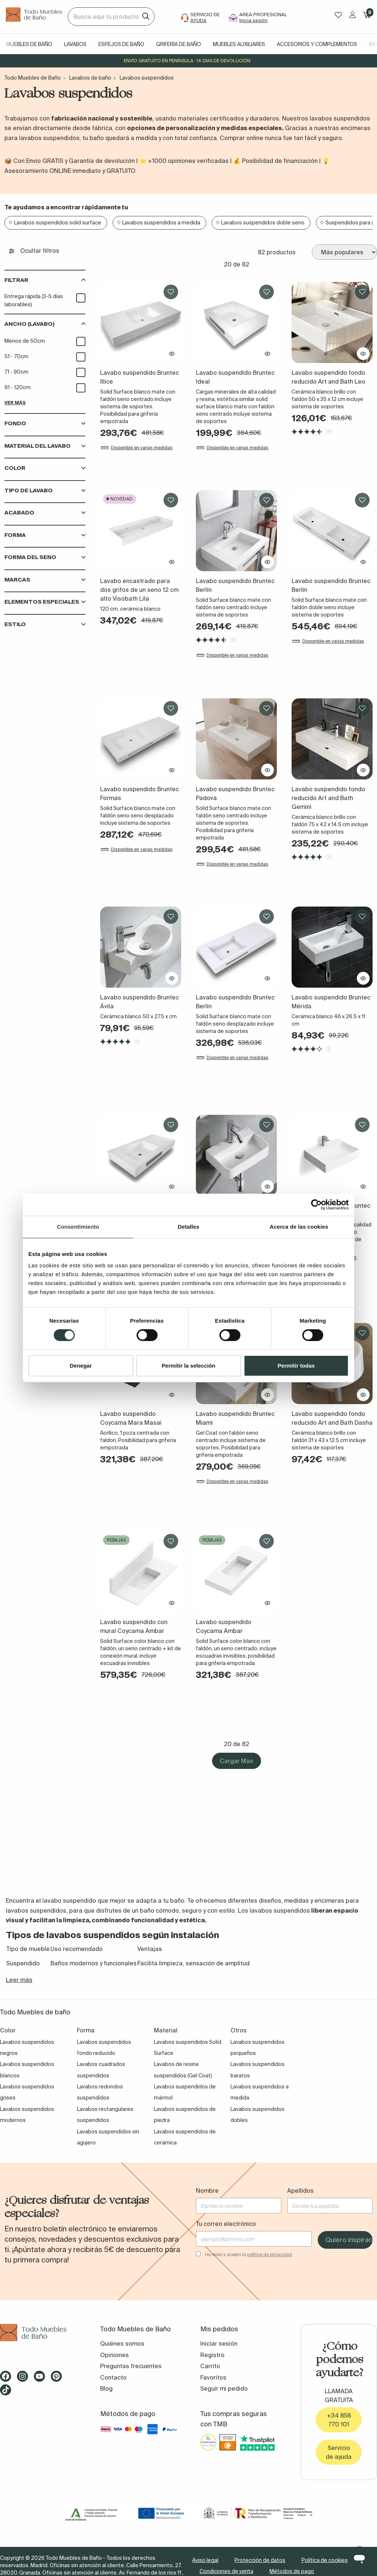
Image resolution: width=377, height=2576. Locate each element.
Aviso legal (205, 2560)
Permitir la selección (188, 1365)
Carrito (210, 2366)
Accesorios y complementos (317, 44)
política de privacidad (269, 2254)
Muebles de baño (29, 44)
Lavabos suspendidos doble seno (262, 223)
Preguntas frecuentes (131, 2366)
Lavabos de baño (90, 78)
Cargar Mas (236, 1761)
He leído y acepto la (248, 2254)
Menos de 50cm (24, 341)
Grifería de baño (178, 44)
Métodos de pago (291, 2571)
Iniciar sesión (218, 2343)
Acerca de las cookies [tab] (299, 1227)
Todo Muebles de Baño (32, 78)
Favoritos (213, 2377)
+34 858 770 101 (339, 2419)
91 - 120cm (17, 387)
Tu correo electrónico (226, 2223)
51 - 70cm (16, 356)
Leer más (19, 1979)
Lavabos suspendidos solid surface (57, 223)
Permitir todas (296, 1365)
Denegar (81, 1365)
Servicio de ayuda (339, 2452)
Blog (106, 2388)
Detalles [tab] (188, 1227)
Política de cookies (325, 2560)
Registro (212, 2355)
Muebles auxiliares (239, 44)
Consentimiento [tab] (78, 1227)
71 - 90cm (16, 372)
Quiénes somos (122, 2343)
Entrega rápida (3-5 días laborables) (33, 300)
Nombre (207, 2190)
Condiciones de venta (226, 2571)
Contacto (113, 2377)
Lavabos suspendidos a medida (161, 223)
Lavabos (75, 44)
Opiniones (114, 2355)
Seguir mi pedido (224, 2388)
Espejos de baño (121, 44)
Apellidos (300, 2190)
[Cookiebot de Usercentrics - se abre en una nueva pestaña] (316, 1204)
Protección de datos (260, 2560)
